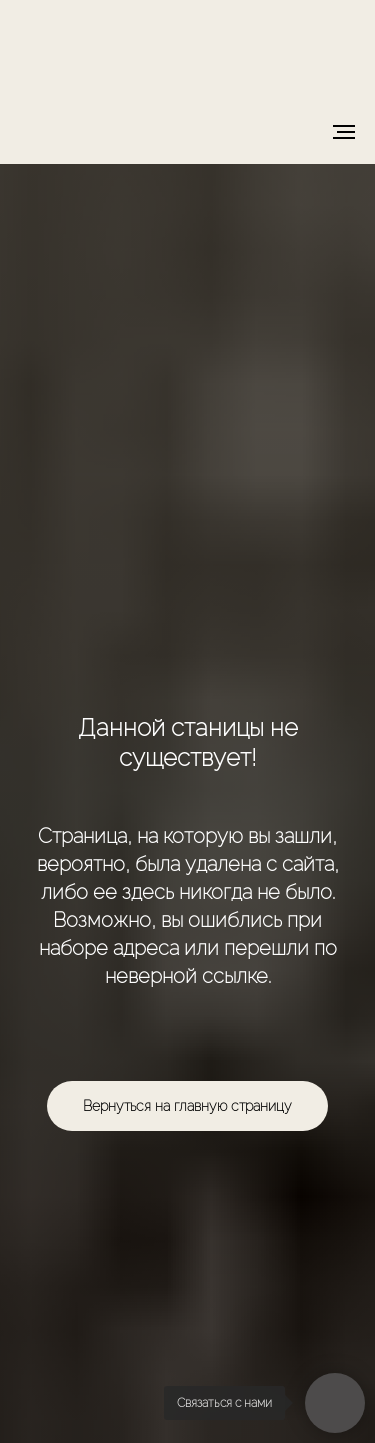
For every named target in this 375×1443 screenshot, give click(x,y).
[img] (188, 50)
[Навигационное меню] (344, 132)
